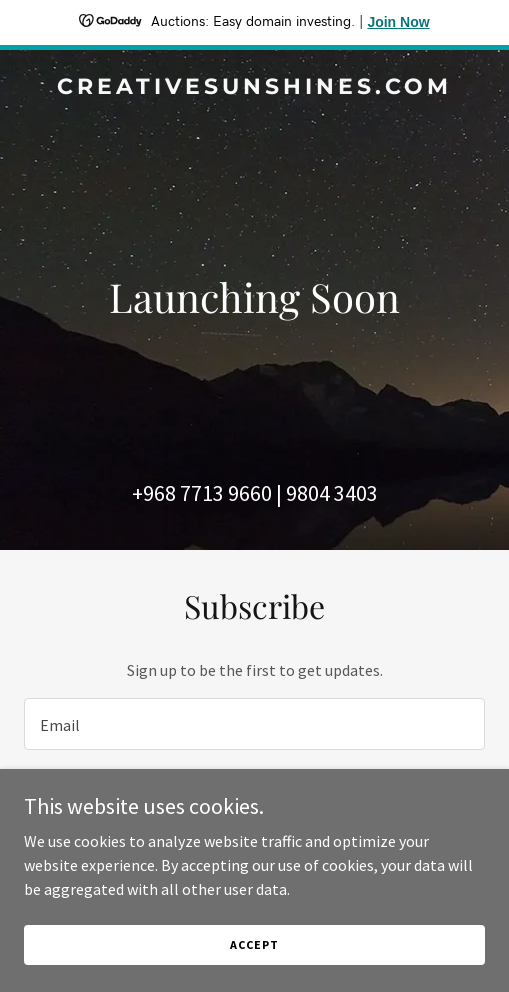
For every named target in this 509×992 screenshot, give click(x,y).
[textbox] (254, 724)
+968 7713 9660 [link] (202, 493)
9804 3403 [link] (332, 493)
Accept (254, 944)
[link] (254, 88)
